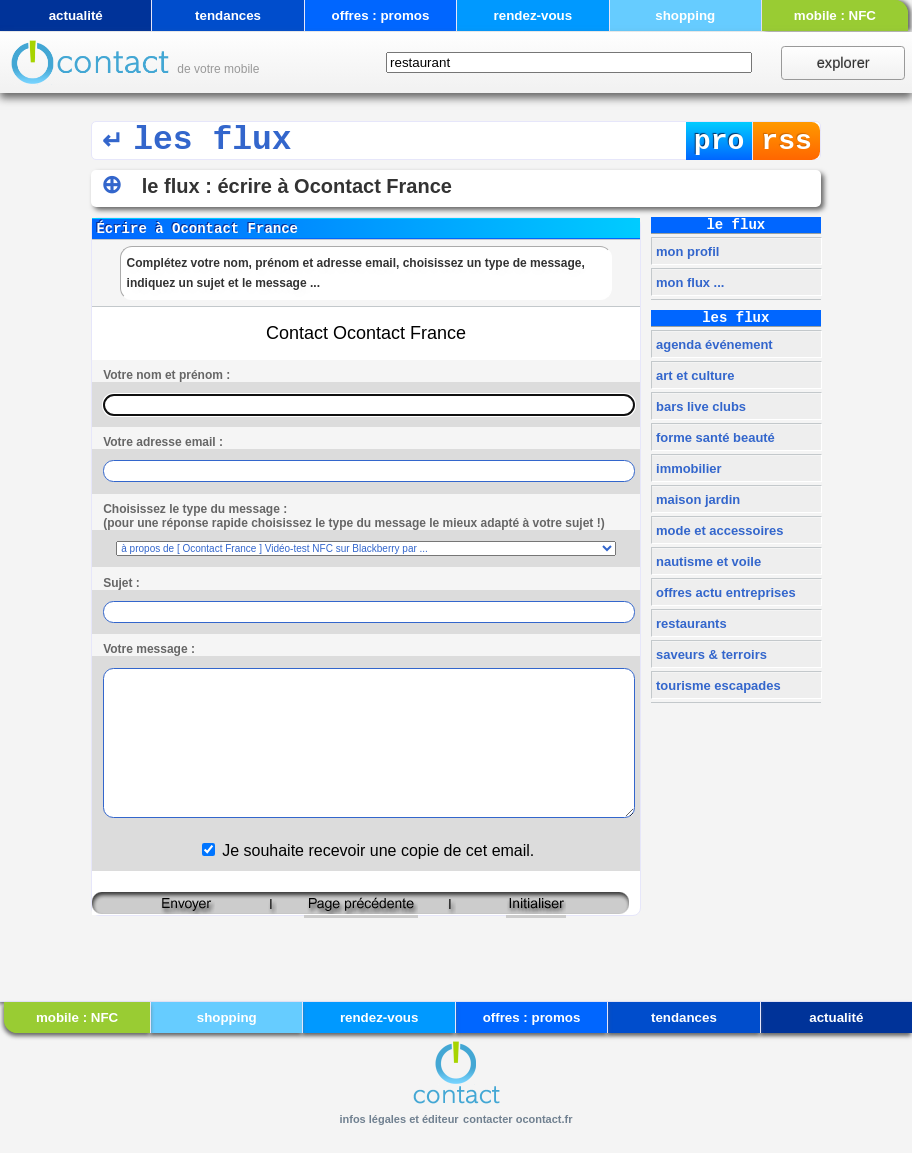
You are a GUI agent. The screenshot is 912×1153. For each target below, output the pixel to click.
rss (786, 141)
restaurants (689, 623)
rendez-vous (533, 15)
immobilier (686, 468)
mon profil (685, 251)
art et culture (693, 375)
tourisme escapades (716, 685)
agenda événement (712, 344)
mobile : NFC (835, 15)
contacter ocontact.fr (517, 1119)
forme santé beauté (713, 437)
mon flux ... (688, 282)
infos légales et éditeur (398, 1119)
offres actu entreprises (723, 592)
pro (719, 141)
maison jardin (696, 499)
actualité (76, 15)
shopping (685, 15)
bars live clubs (699, 406)
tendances (228, 15)
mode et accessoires (717, 530)
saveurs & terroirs (709, 654)
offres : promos (381, 15)
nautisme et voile (706, 561)
